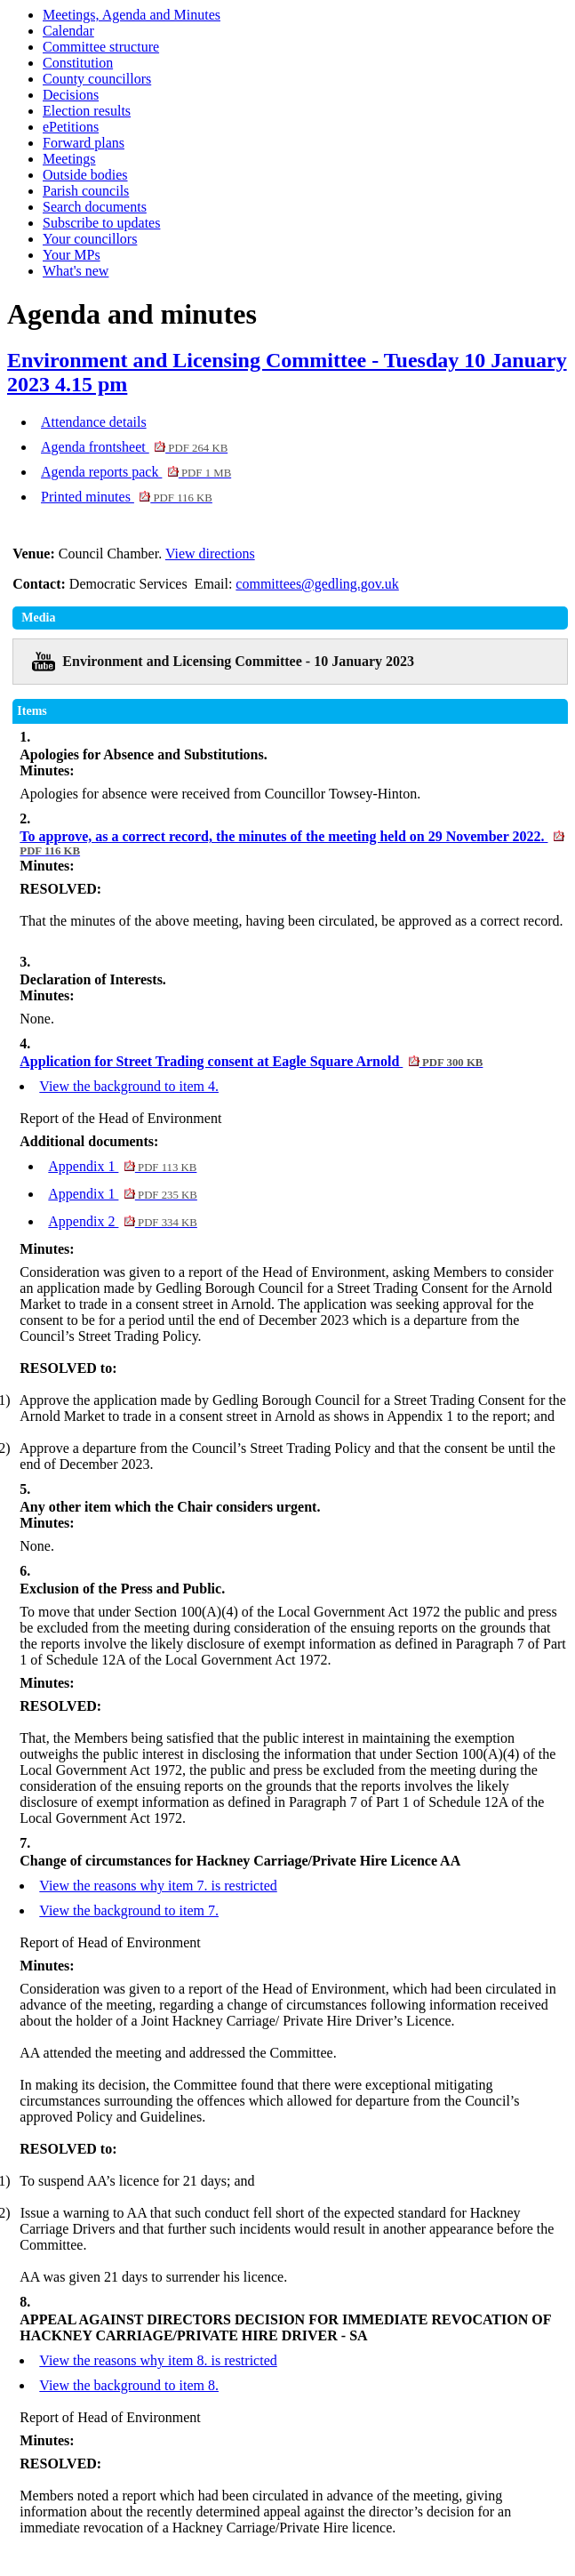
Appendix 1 (122, 1166)
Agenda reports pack (136, 471)
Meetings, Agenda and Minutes (131, 14)
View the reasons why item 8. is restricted (157, 2360)
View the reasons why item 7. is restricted (157, 1885)
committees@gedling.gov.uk (317, 583)
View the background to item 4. (129, 1086)
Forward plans (83, 142)
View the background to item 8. (129, 2385)
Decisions (71, 94)
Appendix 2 (122, 1221)
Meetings (69, 158)
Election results (87, 110)
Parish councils (86, 190)
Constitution (78, 62)
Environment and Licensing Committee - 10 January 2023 (238, 661)
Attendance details (94, 421)
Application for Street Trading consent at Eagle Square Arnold (251, 1061)
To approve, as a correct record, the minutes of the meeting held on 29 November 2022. (292, 843)
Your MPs (71, 254)
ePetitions (71, 126)
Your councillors (90, 238)
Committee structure (101, 46)
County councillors (97, 78)
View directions (210, 553)
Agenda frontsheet (134, 446)
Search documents (95, 206)
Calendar (68, 30)
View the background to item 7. (129, 1910)
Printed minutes (126, 496)
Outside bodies (85, 174)
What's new (75, 270)
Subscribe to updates (101, 222)
